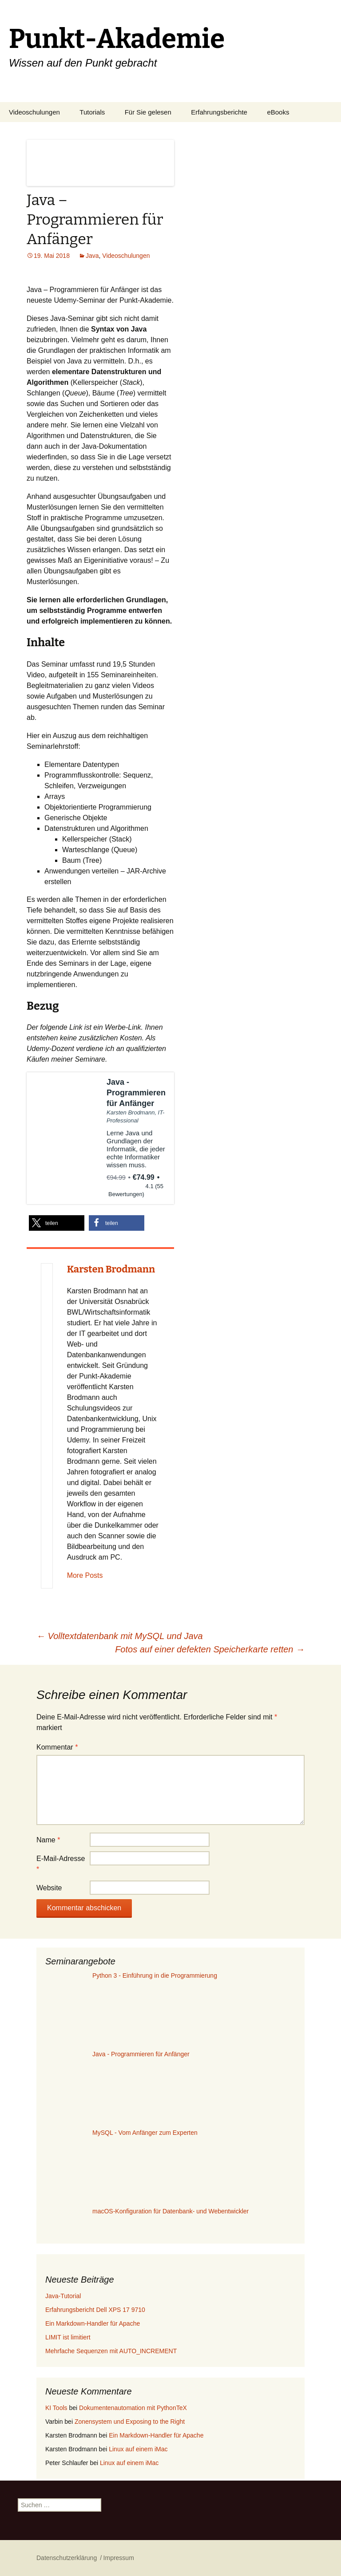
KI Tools (56, 2407)
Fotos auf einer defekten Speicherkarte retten (210, 1649)
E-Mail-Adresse (60, 1864)
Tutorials (92, 112)
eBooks (278, 112)
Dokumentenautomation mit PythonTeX (133, 2407)
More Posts (85, 1575)
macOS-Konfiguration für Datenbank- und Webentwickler (170, 2211)
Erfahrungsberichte (219, 112)
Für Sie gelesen (148, 112)
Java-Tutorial (63, 2295)
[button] (56, 1223)
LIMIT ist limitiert (68, 2337)
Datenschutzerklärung (66, 2557)
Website (49, 1888)
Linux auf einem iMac (138, 2449)
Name (48, 1840)
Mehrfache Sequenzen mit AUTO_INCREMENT (111, 2351)
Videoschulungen (34, 112)
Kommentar (57, 1747)
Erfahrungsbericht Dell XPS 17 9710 (95, 2309)
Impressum (118, 2557)
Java (92, 255)
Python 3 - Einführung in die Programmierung (154, 1975)
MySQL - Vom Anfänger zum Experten (145, 2132)
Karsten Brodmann (111, 1269)
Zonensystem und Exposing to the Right (130, 2421)
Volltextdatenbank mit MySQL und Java (119, 1636)
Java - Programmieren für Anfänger (141, 2054)
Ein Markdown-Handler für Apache (92, 2323)
